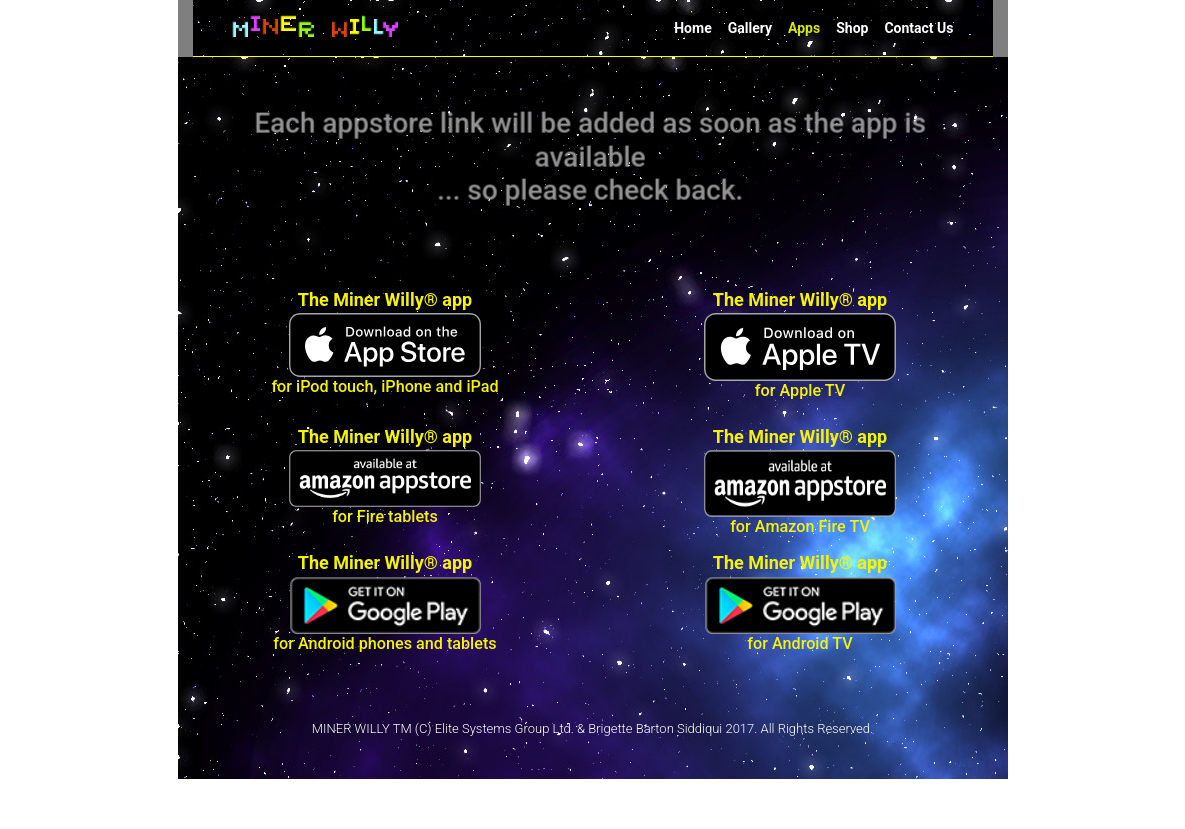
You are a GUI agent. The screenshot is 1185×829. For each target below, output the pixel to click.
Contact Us (918, 28)
